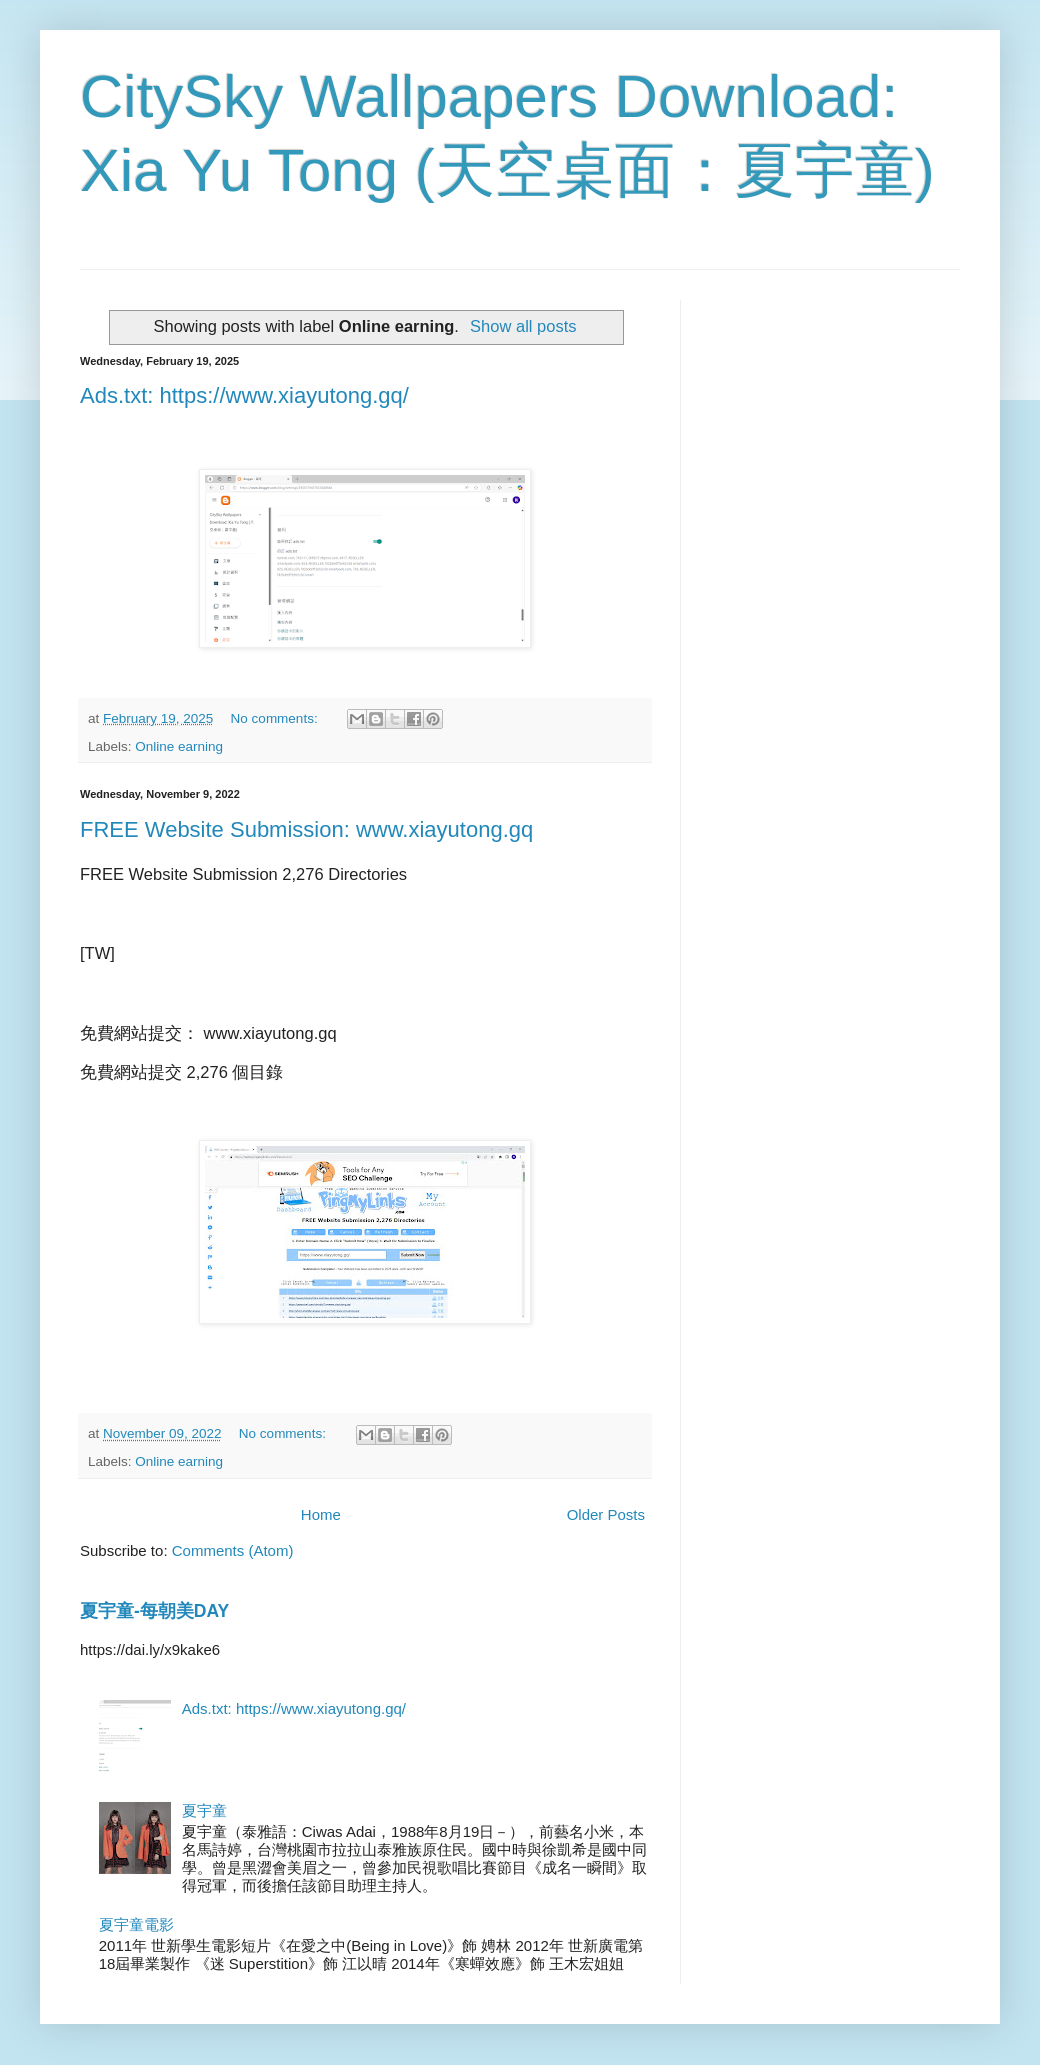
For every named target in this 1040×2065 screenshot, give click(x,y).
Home (321, 1514)
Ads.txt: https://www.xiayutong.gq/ (244, 395)
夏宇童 (204, 1810)
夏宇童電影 (136, 1924)
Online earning (179, 746)
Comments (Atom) (233, 1550)
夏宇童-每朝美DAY (154, 1611)
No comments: (276, 718)
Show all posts (523, 326)
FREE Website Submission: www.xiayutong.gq (306, 829)
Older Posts (606, 1514)
